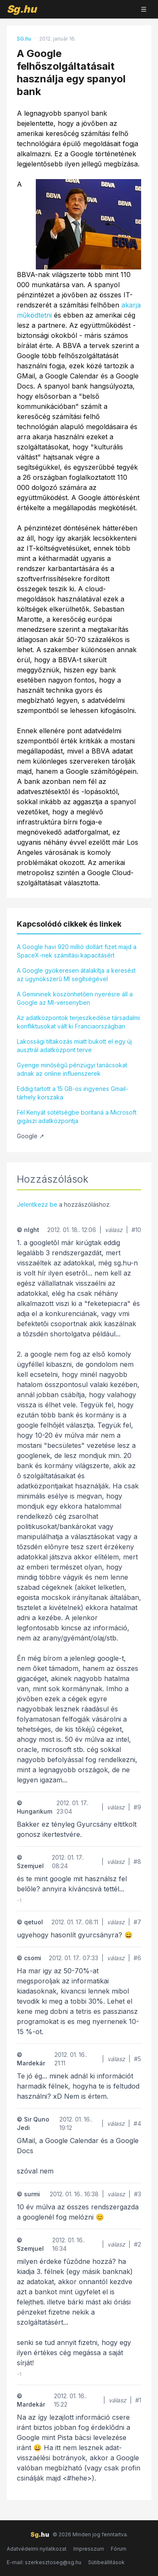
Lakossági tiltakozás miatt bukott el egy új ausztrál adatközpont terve (74, 1045)
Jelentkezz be (37, 1204)
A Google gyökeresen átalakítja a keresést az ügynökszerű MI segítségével (76, 974)
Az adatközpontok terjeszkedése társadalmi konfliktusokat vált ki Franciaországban (78, 1022)
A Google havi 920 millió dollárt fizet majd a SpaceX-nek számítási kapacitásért (77, 951)
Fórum (118, 2549)
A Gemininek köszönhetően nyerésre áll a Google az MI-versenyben (75, 998)
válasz (114, 1229)
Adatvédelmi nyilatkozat (37, 2549)
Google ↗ (30, 1136)
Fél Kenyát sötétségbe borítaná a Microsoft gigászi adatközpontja (77, 1116)
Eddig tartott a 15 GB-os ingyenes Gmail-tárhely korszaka (72, 1093)
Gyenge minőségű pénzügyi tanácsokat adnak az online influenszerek (72, 1069)
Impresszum (88, 2549)
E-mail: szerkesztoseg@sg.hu (44, 2562)
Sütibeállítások (106, 2562)
